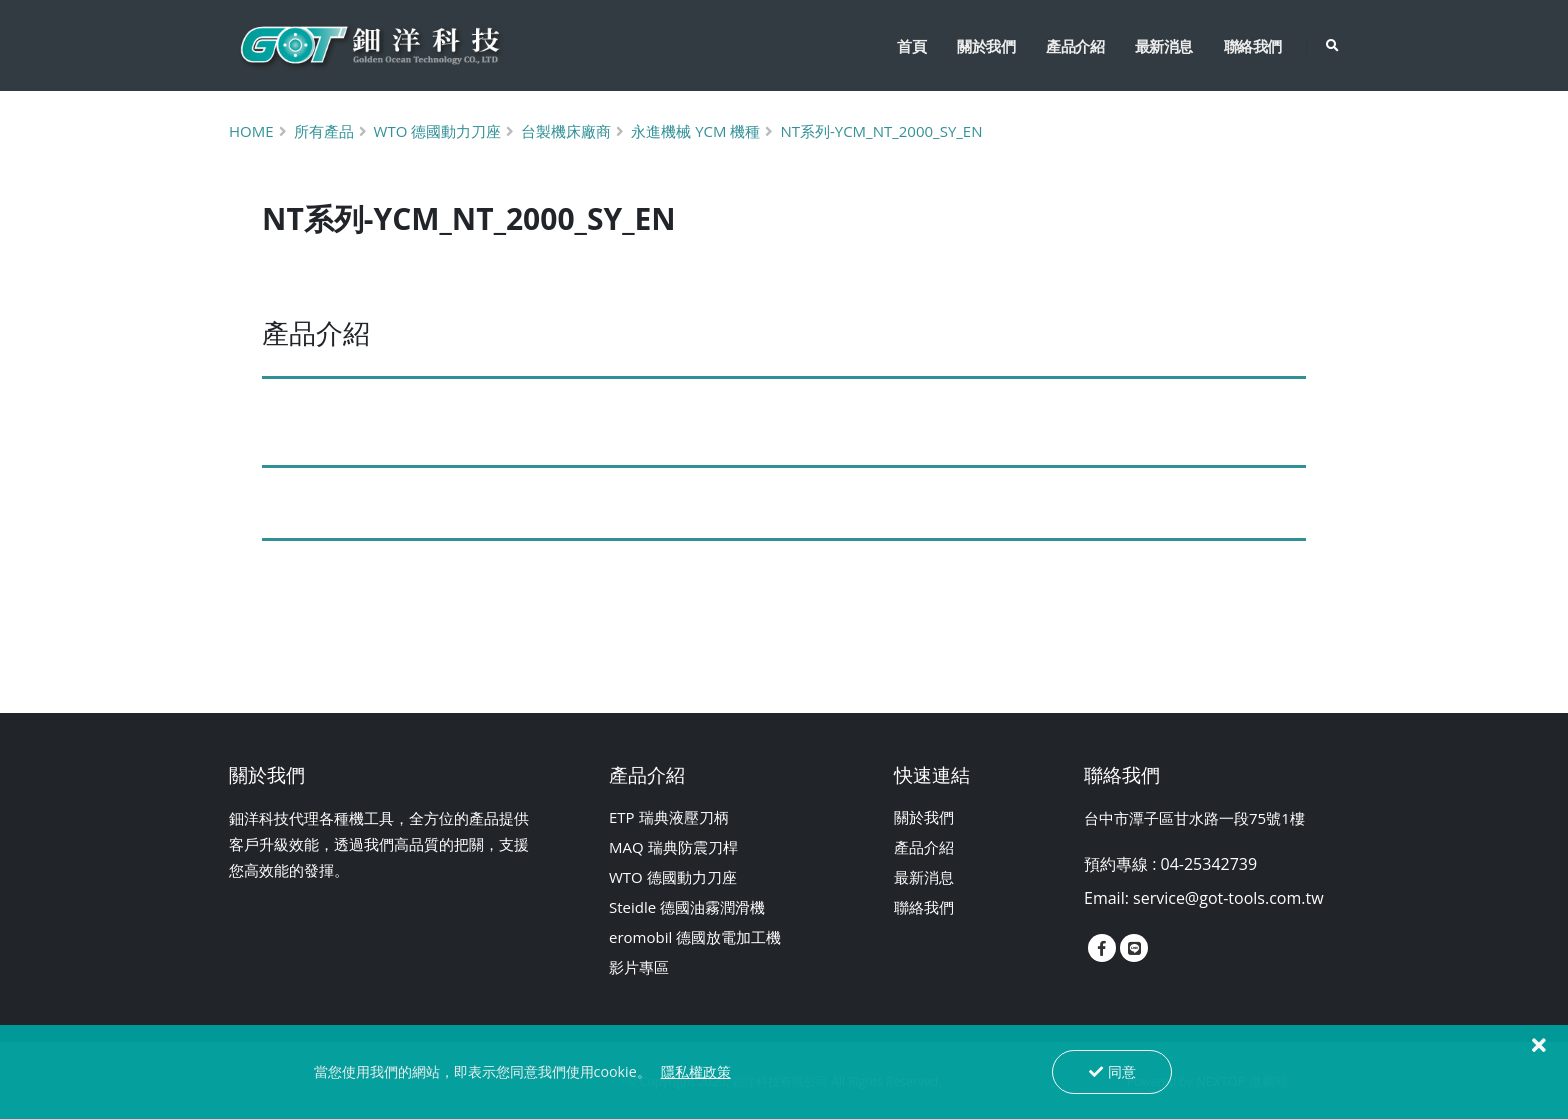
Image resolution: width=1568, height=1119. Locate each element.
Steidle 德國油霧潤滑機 (687, 907)
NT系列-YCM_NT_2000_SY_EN (881, 131)
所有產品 (324, 131)
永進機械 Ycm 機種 (695, 131)
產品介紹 (1075, 46)
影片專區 (639, 967)
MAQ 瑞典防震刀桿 (673, 847)
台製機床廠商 (566, 131)
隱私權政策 (696, 1071)
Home (251, 131)
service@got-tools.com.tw (1228, 898)
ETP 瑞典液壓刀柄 (669, 817)
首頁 (911, 46)
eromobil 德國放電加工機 (695, 937)
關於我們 (986, 46)
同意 (1112, 1072)
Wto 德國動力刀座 (438, 131)
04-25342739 (1209, 864)
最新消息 (1164, 46)
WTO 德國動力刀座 (673, 877)
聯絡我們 (1253, 46)
